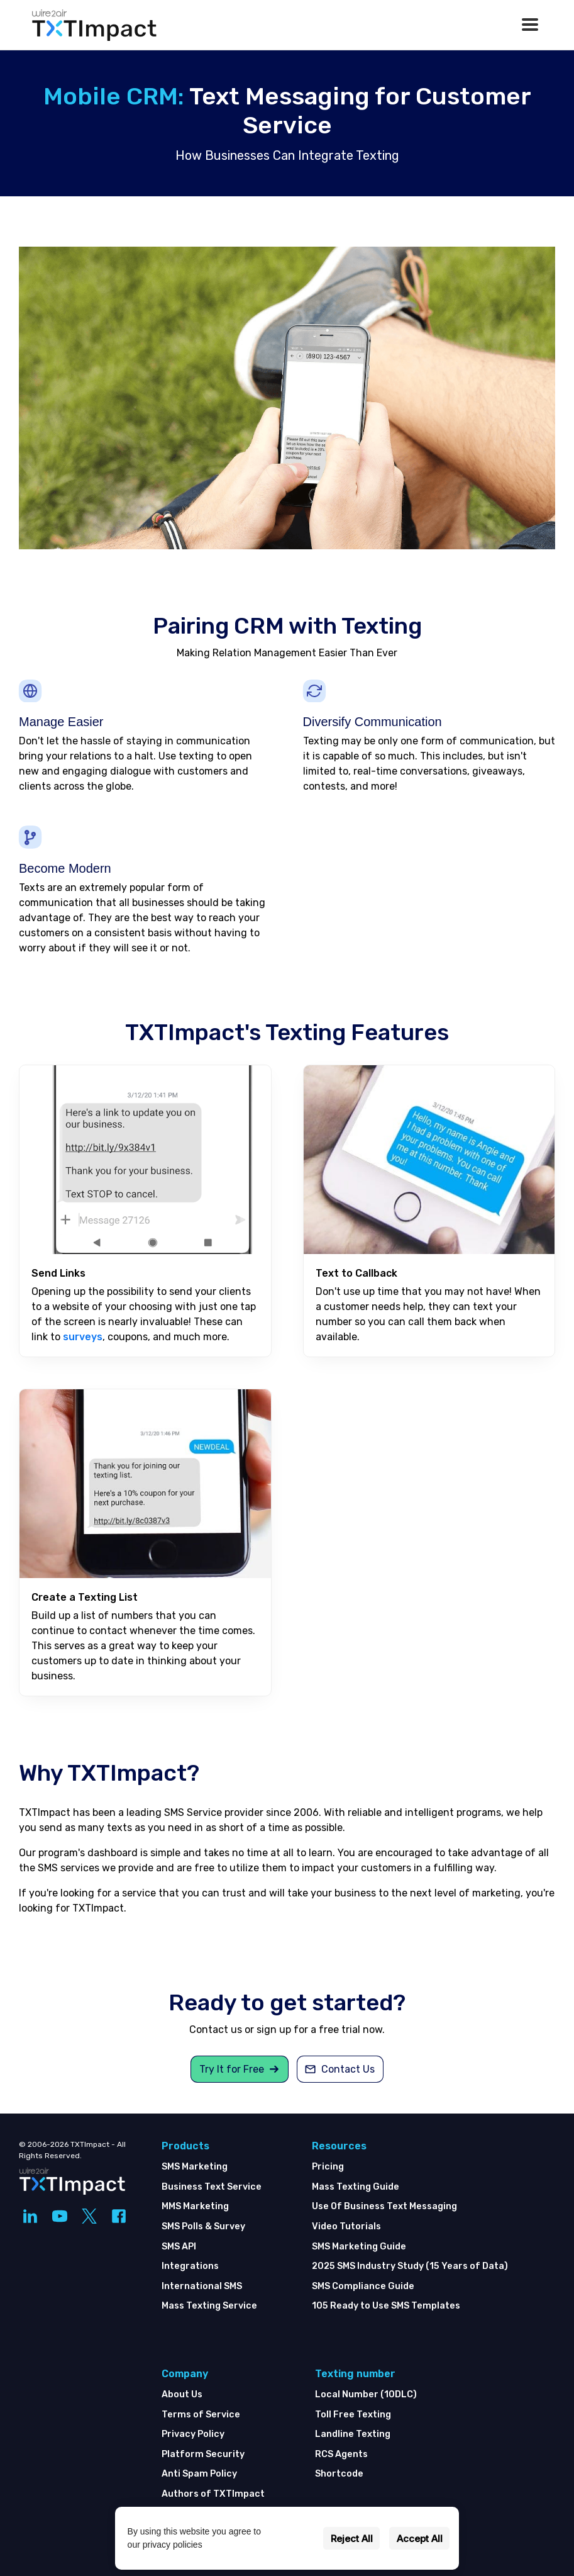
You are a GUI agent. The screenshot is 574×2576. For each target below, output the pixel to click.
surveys (82, 1337)
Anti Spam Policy (199, 2473)
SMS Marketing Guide (359, 2246)
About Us (182, 2394)
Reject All (352, 2539)
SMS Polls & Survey (203, 2226)
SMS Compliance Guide (363, 2286)
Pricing (328, 2166)
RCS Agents (341, 2454)
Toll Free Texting (353, 2414)
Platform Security (203, 2454)
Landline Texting (352, 2434)
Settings (295, 2538)
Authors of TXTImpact (213, 2494)
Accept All (420, 2539)
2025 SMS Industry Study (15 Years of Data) (410, 2266)
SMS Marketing (195, 2166)
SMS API (179, 2246)
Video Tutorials (346, 2226)
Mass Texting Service (209, 2305)
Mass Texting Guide (355, 2186)
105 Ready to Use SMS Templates (386, 2305)
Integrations (190, 2266)
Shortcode (339, 2473)
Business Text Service (212, 2186)
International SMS (202, 2286)
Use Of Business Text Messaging (384, 2206)
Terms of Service (201, 2414)
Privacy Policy (193, 2434)
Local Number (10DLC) (366, 2394)
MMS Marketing (195, 2206)
